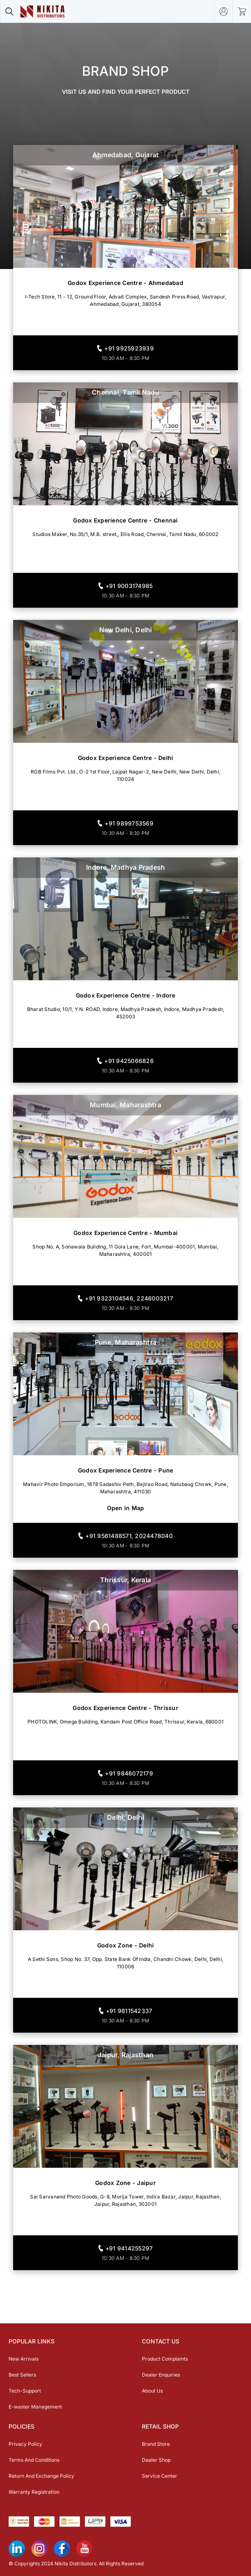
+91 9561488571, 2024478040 (129, 1535)
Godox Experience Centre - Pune (125, 1470)
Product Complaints (165, 2359)
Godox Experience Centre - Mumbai (125, 1232)
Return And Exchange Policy (41, 2476)
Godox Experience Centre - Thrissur (125, 1707)
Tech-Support (25, 2391)
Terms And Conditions (34, 2460)
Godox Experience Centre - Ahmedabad (125, 282)
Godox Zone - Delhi (125, 1945)
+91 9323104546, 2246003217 (129, 1298)
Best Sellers (22, 2375)
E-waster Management (35, 2407)
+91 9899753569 (129, 823)
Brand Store (156, 2444)
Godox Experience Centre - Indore (126, 995)
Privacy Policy (25, 2444)
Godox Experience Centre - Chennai (125, 520)
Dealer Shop (156, 2460)
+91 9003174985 (129, 585)
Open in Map (125, 1507)
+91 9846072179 (129, 1773)
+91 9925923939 (129, 348)
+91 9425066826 (129, 1060)
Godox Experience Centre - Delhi (125, 757)
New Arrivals (24, 2359)
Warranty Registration (34, 2492)
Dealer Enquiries (161, 2375)
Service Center (159, 2476)
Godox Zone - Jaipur (125, 2182)
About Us (152, 2391)
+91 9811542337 (129, 2010)
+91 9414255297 (129, 2248)
